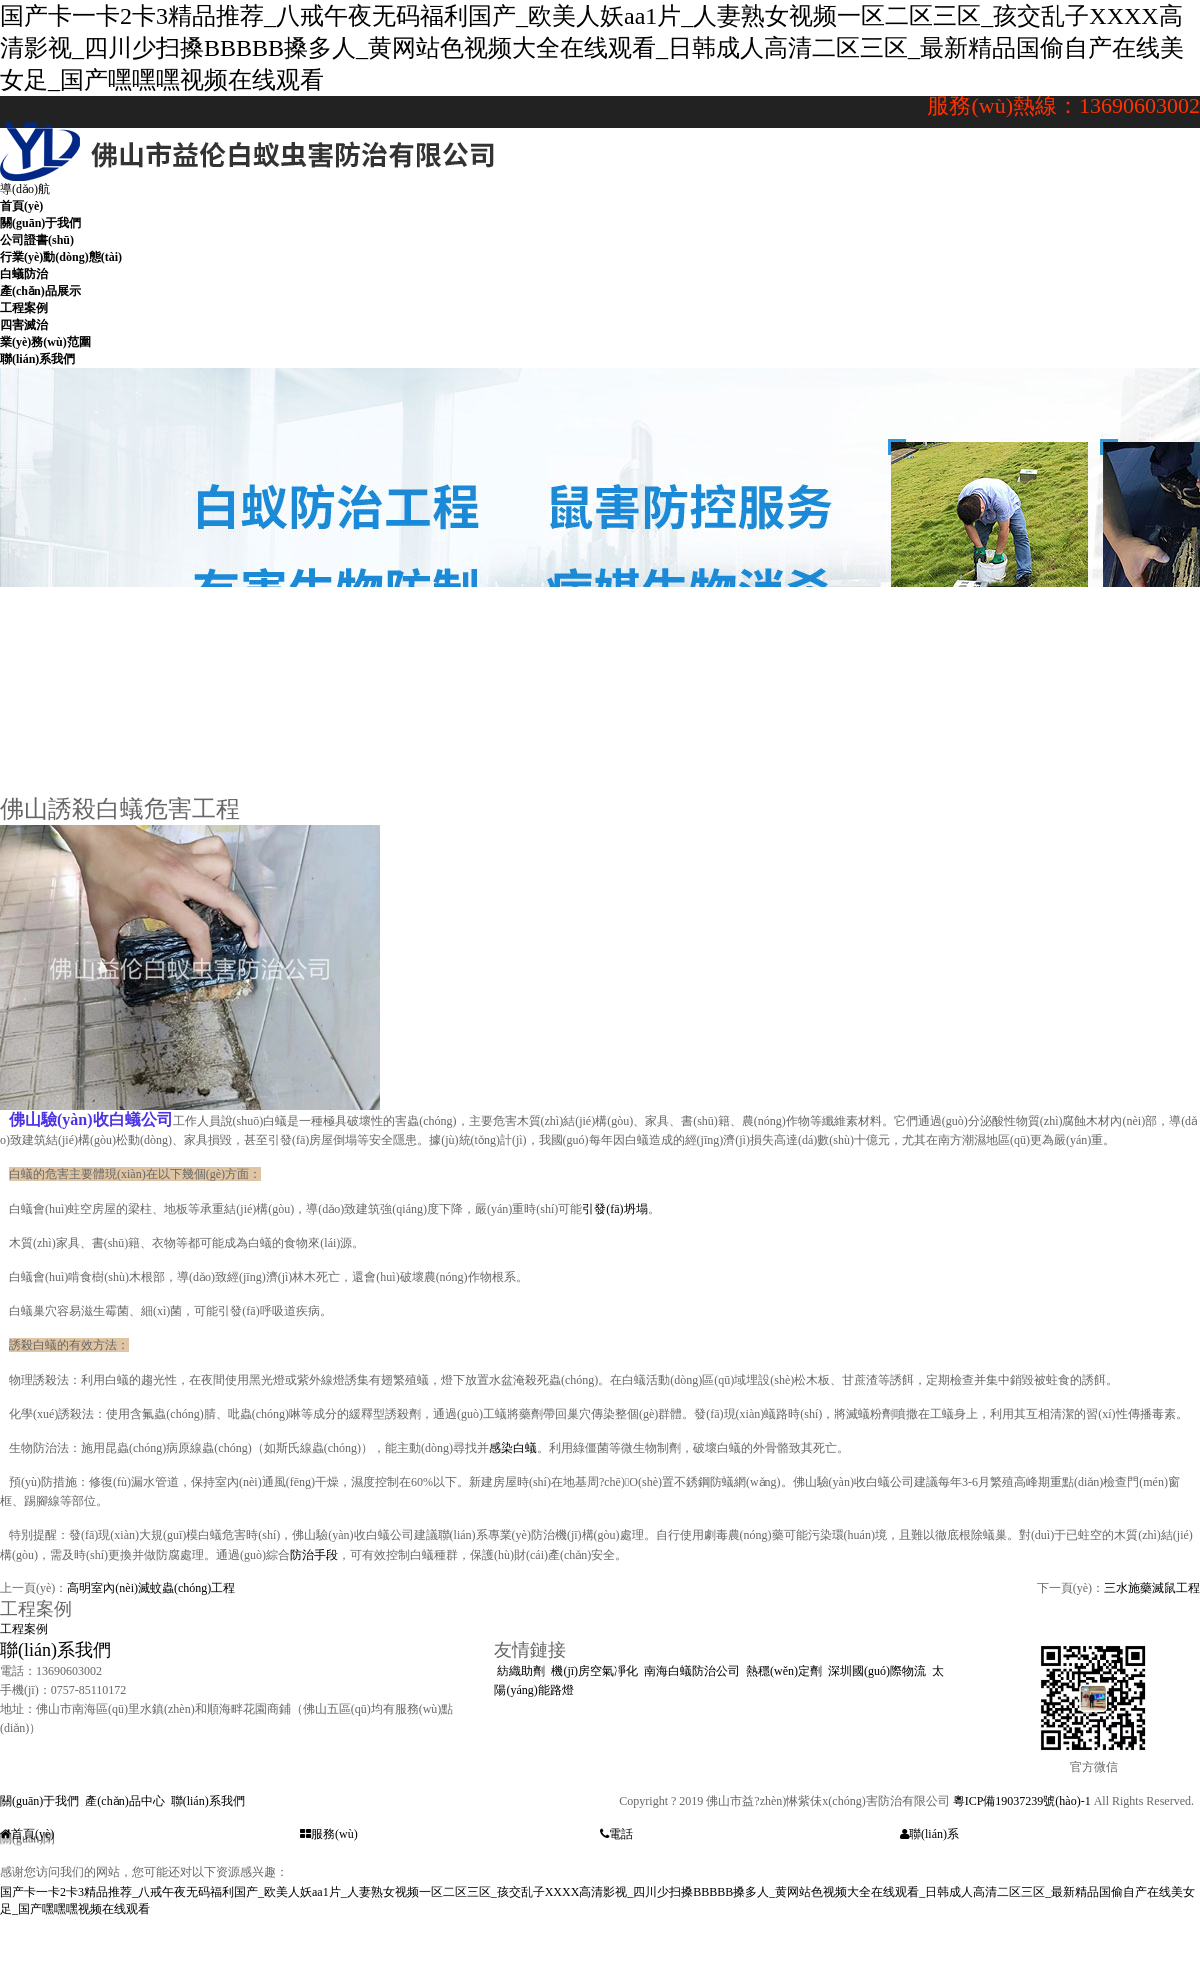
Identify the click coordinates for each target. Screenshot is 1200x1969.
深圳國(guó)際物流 (877, 1671)
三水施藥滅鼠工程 (1152, 1588)
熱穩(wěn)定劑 (784, 1671)
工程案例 (24, 1629)
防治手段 (314, 1555)
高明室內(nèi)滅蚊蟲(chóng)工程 (151, 1588)
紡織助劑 (521, 1671)
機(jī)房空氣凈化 (594, 1671)
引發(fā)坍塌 (614, 1209)
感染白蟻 (513, 1448)
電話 (616, 1834)
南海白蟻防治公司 (692, 1671)
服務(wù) (329, 1834)
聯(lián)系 (929, 1834)
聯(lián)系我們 (55, 1650)
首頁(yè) (27, 1834)
